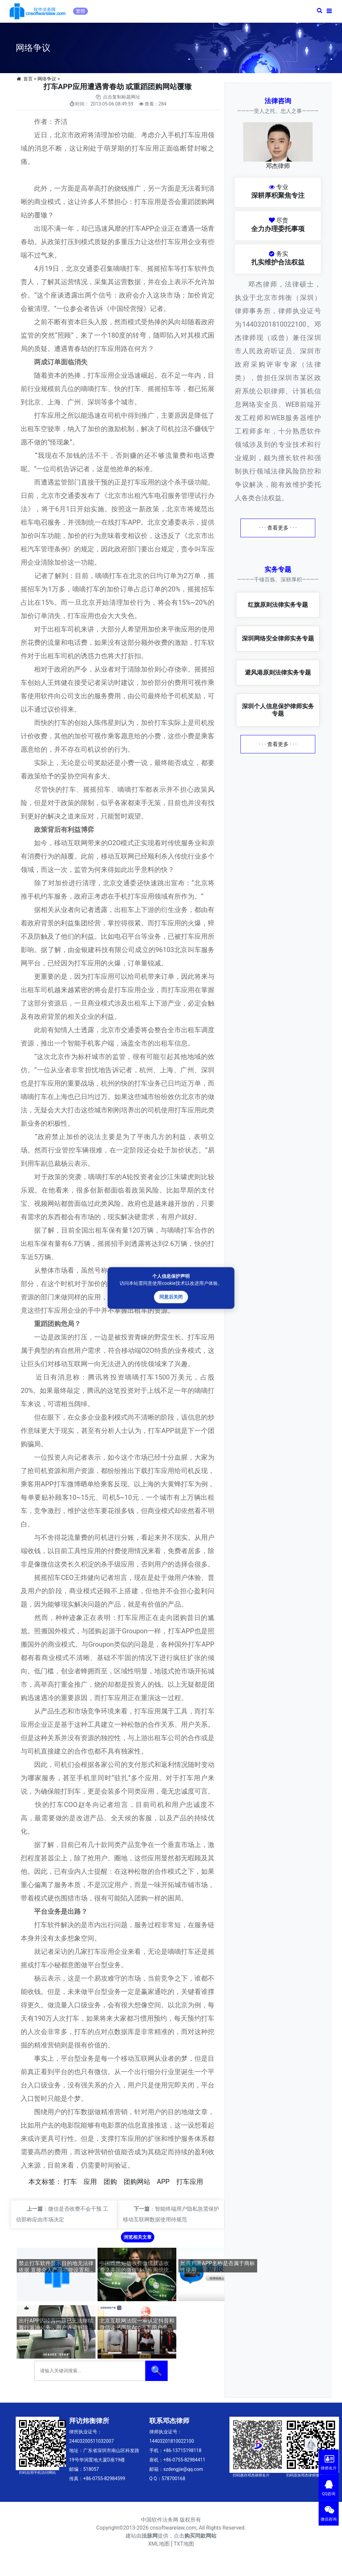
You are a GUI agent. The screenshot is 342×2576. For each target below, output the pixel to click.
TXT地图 (184, 2544)
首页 (28, 78)
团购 (110, 2182)
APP (163, 2182)
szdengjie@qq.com (183, 2469)
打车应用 (189, 2182)
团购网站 (137, 2182)
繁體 (80, 11)
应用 (90, 2182)
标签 (48, 2182)
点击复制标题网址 (121, 97)
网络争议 (46, 78)
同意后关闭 (171, 1297)
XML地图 (159, 2544)
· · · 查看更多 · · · (278, 528)
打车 (70, 2182)
